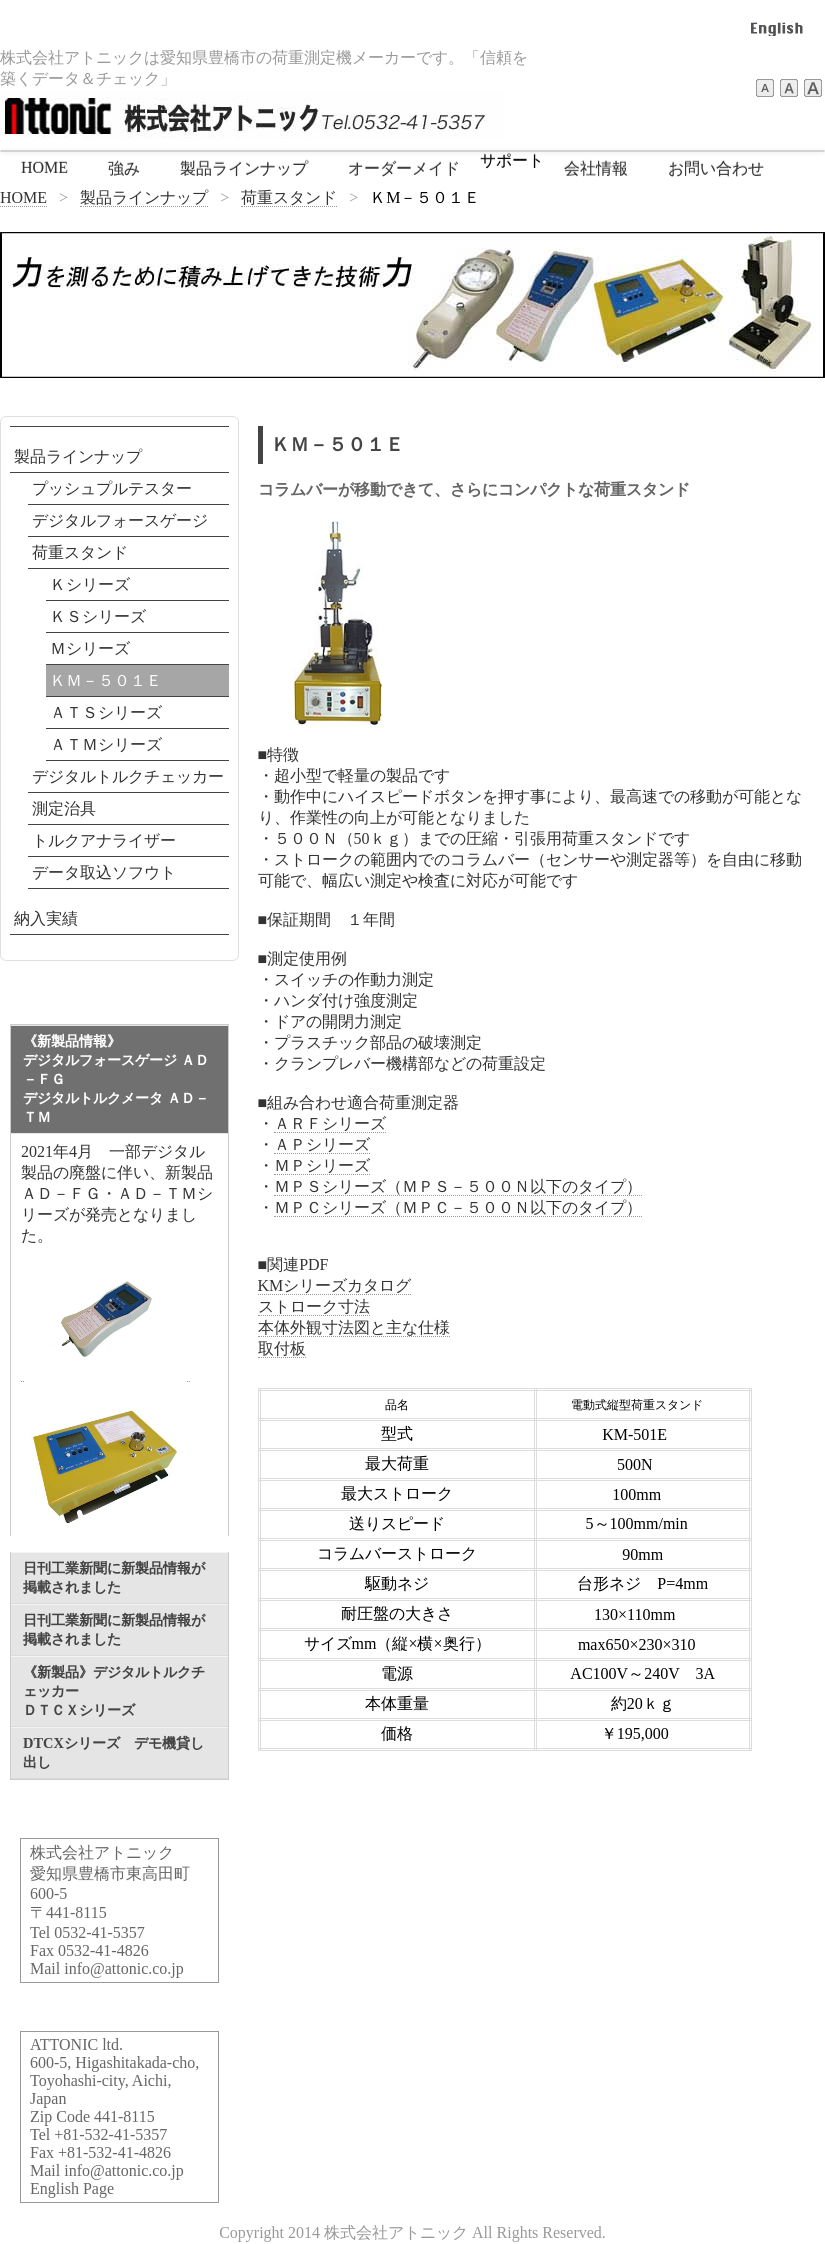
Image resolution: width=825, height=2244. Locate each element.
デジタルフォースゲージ (120, 520)
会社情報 (596, 168)
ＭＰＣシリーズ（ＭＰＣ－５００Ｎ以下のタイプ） (458, 1207)
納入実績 (46, 918)
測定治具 (64, 808)
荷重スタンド (289, 197)
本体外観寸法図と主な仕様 (354, 1327)
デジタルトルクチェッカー (128, 776)
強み (124, 168)
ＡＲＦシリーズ (330, 1123)
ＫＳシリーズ (98, 616)
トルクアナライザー (104, 840)
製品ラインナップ (244, 168)
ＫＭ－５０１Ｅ (106, 680)
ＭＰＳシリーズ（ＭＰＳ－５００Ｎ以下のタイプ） (458, 1186)
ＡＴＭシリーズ (106, 744)
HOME (44, 167)
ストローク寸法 (314, 1306)
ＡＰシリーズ (322, 1144)
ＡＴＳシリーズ (106, 712)
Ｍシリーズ (90, 648)
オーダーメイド (404, 168)
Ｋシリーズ (90, 584)
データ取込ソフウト (104, 872)
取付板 (282, 1348)
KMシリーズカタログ (335, 1285)
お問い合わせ (716, 168)
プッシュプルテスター (112, 488)
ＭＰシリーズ (322, 1165)
